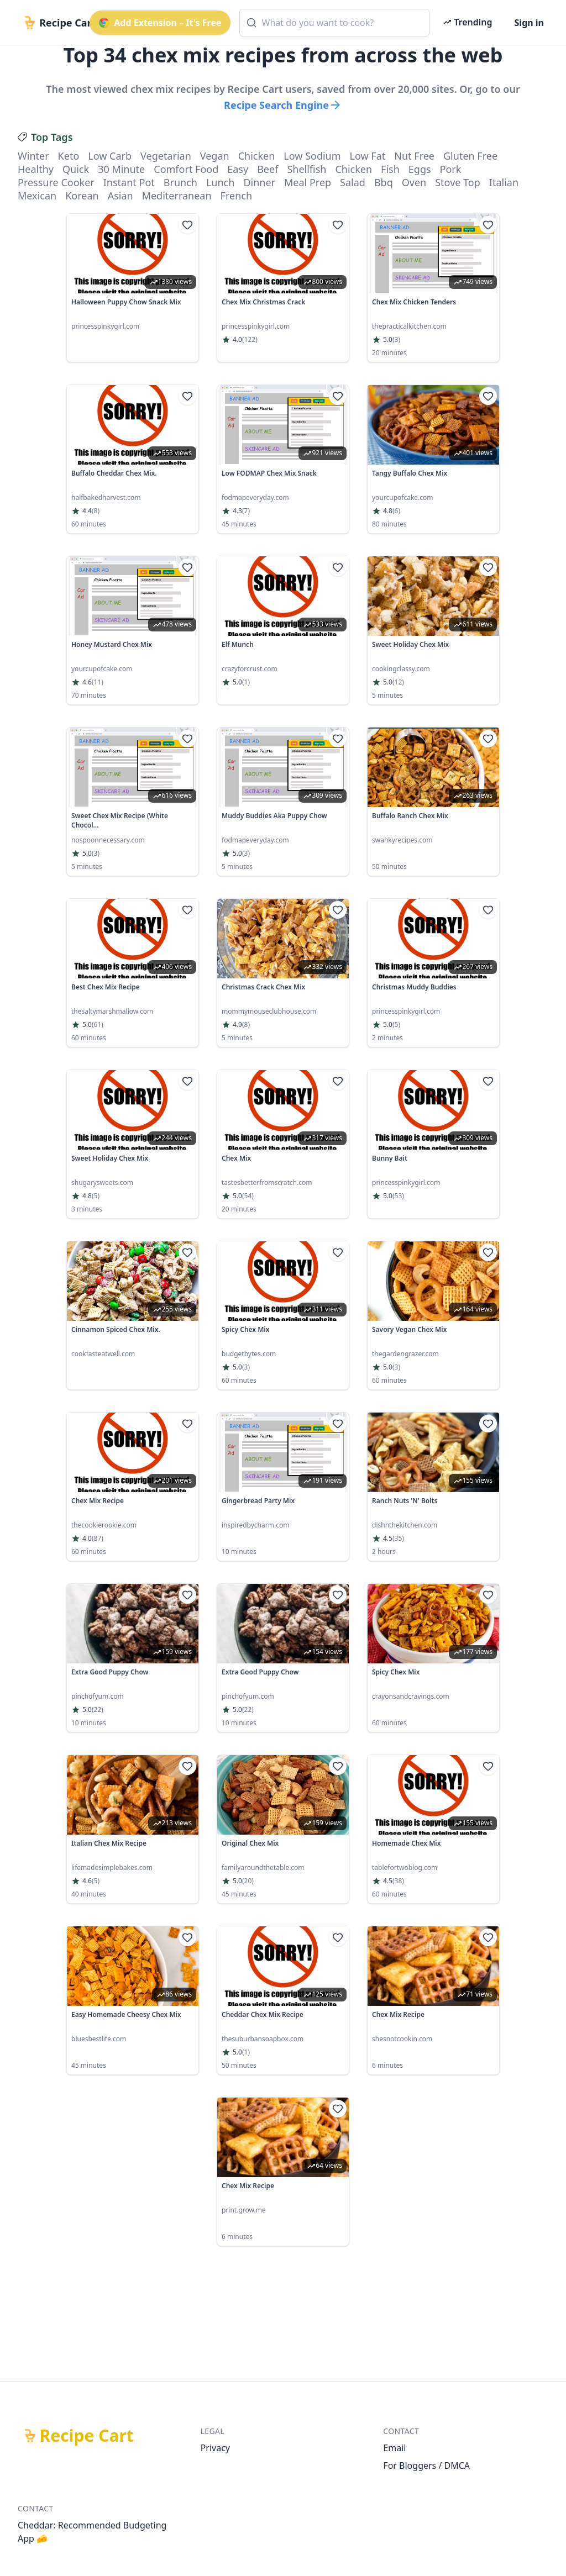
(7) (246, 511)
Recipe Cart (87, 2436)
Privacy (215, 2448)
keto (69, 155)
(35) (398, 1538)
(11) (97, 682)
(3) (396, 339)
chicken (256, 155)
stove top (457, 182)
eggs (419, 169)
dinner (259, 182)
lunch (220, 182)
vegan (214, 155)
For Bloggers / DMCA (426, 2465)
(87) (97, 1538)
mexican (37, 195)
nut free (414, 155)
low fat (368, 155)
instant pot (129, 182)
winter (33, 155)
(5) (396, 1024)
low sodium (312, 155)
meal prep (307, 182)
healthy (36, 169)
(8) (95, 511)
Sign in (529, 23)
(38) (398, 1881)
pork (451, 169)
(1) (246, 682)
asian (120, 195)
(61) (97, 1024)
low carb (110, 155)
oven (414, 182)
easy (237, 169)
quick (75, 169)
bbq (383, 182)
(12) (398, 682)
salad (352, 182)
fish (390, 169)
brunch (180, 182)
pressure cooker (56, 182)
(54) (248, 1196)
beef (267, 169)
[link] (132, 288)
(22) (97, 1709)
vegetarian (165, 155)
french (236, 195)
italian (503, 182)
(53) (398, 1196)
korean (81, 195)
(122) (250, 339)
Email (394, 2448)
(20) (248, 1881)
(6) (396, 511)
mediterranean (177, 195)
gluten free (470, 155)
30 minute (121, 169)
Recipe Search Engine (283, 105)
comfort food (186, 169)
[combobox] (334, 22)
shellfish (306, 169)
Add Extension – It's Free (159, 23)
